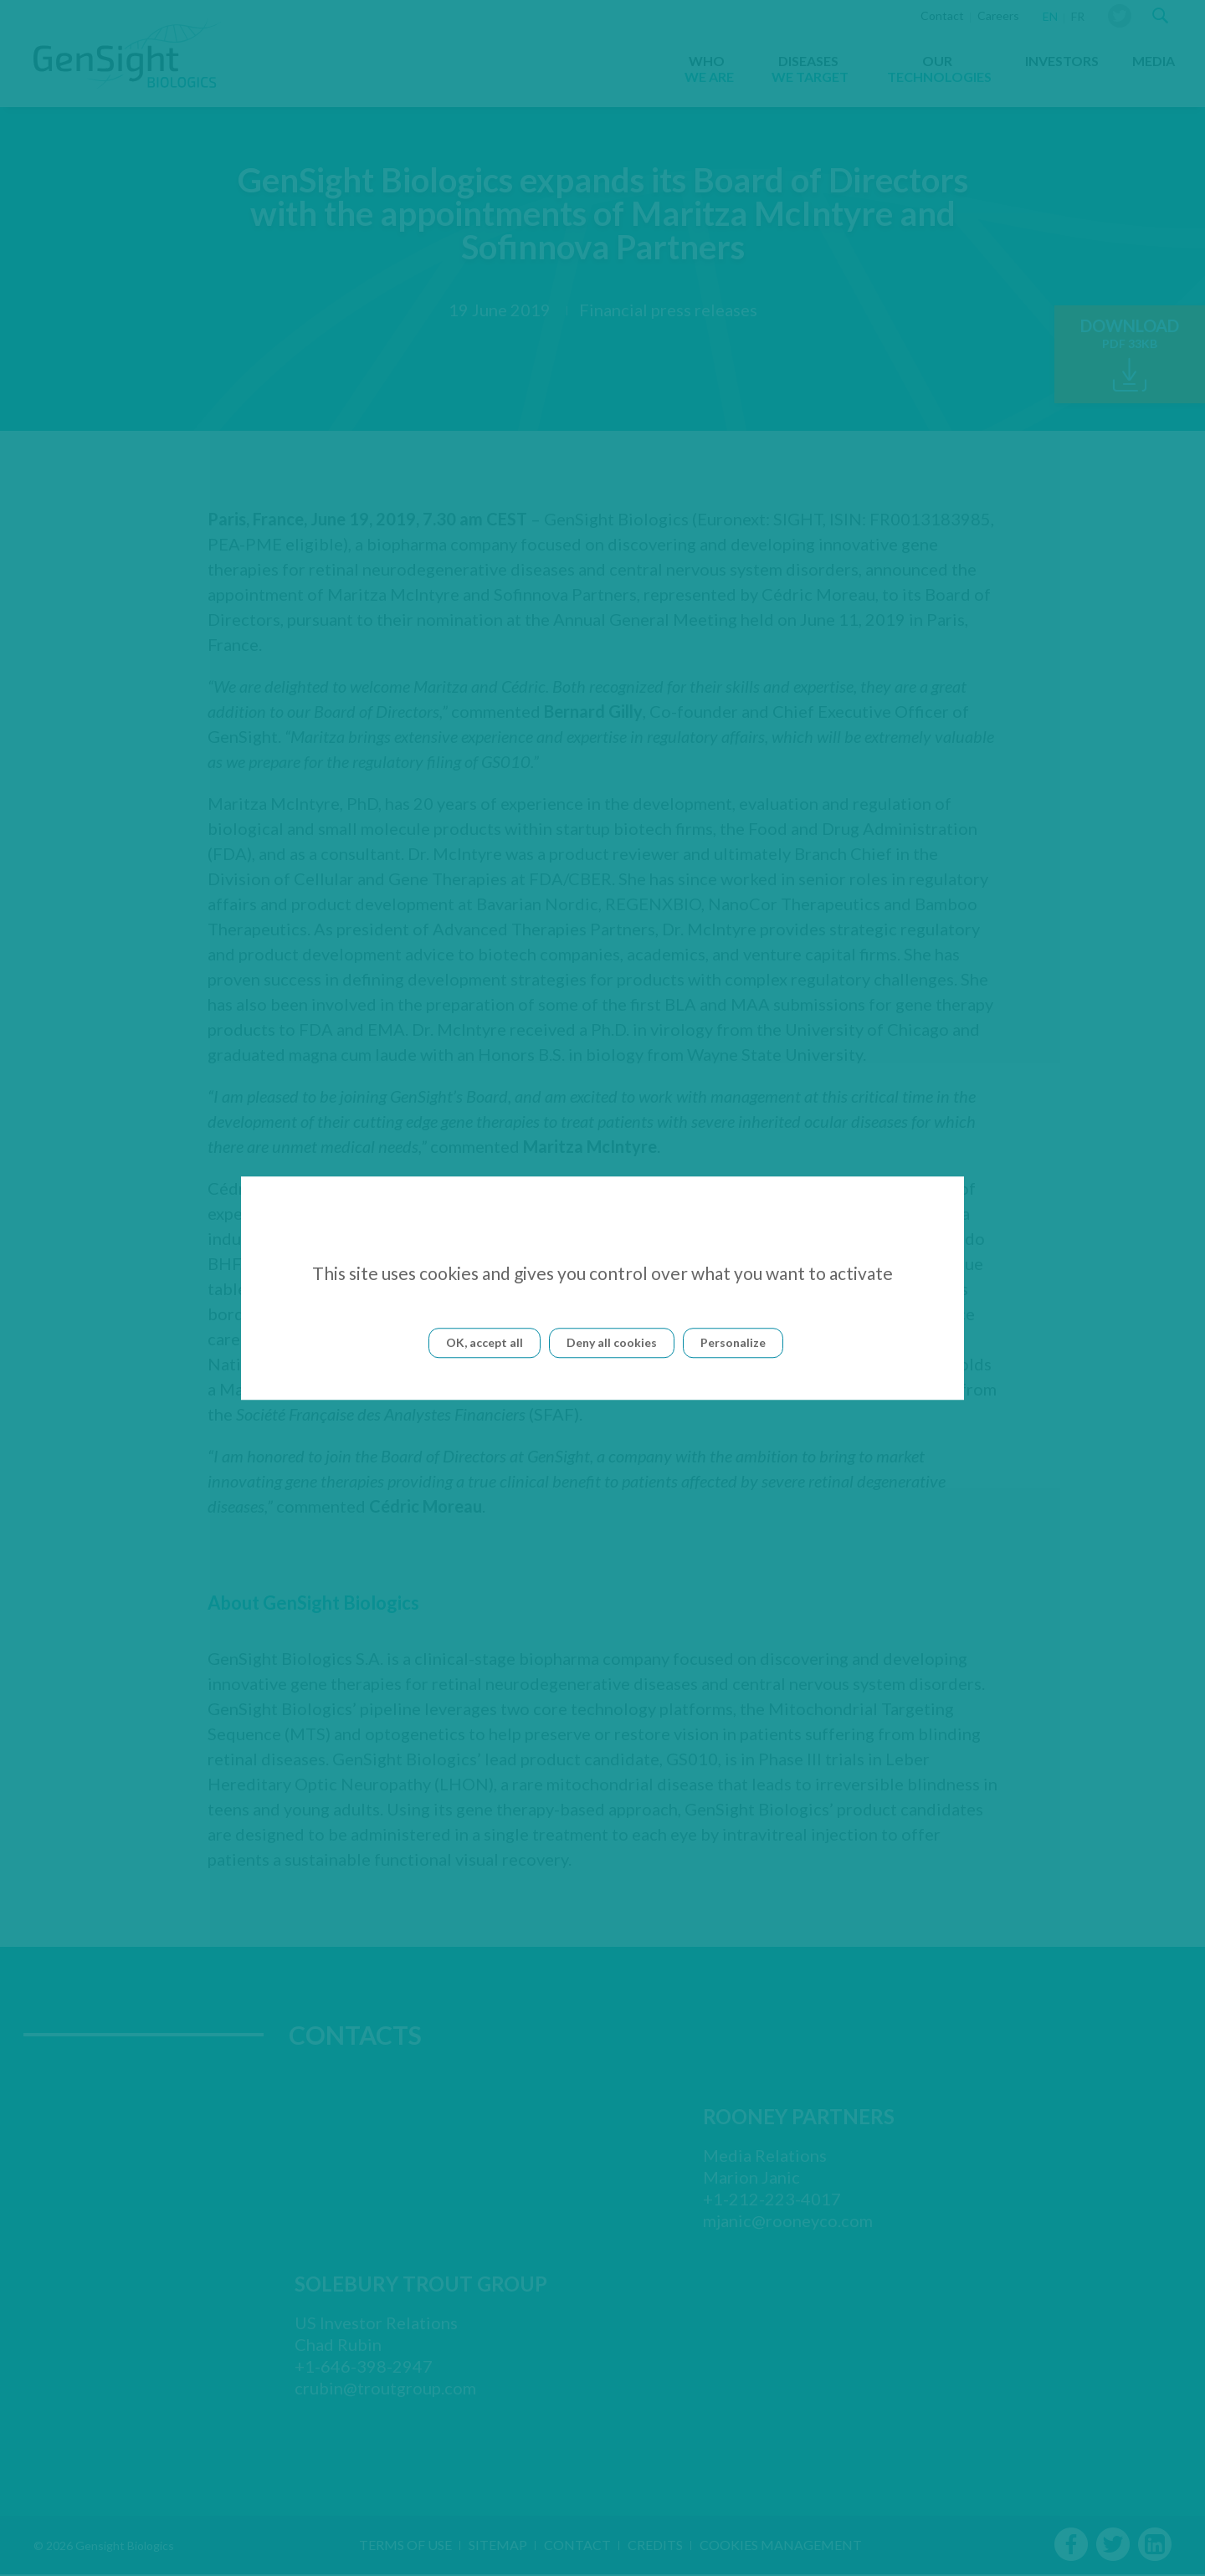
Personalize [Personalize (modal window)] (733, 1342)
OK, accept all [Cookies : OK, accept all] (484, 1342)
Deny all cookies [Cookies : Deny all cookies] (612, 1342)
